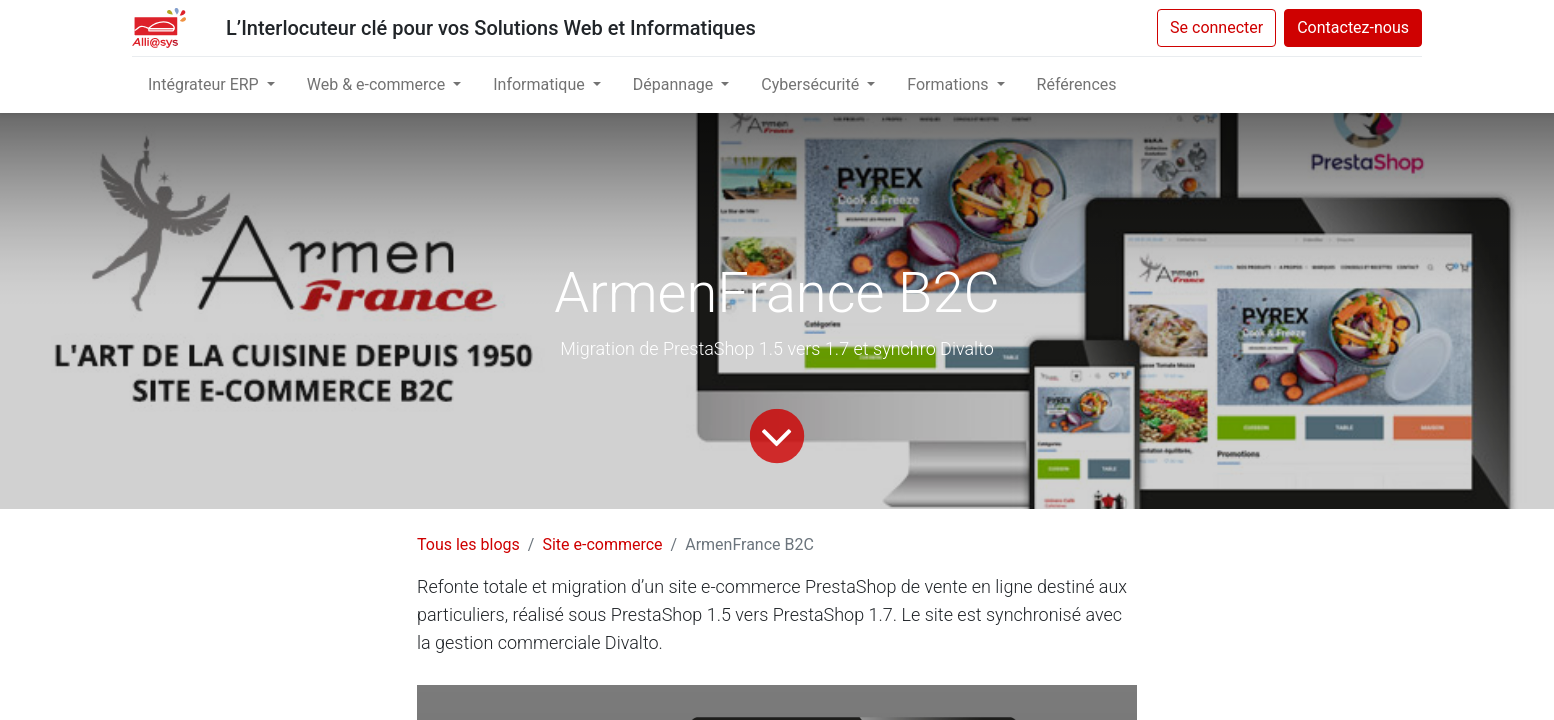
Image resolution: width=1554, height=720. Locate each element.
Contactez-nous (1353, 27)
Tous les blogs (468, 544)
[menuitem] (1077, 85)
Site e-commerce (602, 544)
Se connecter (1216, 27)
